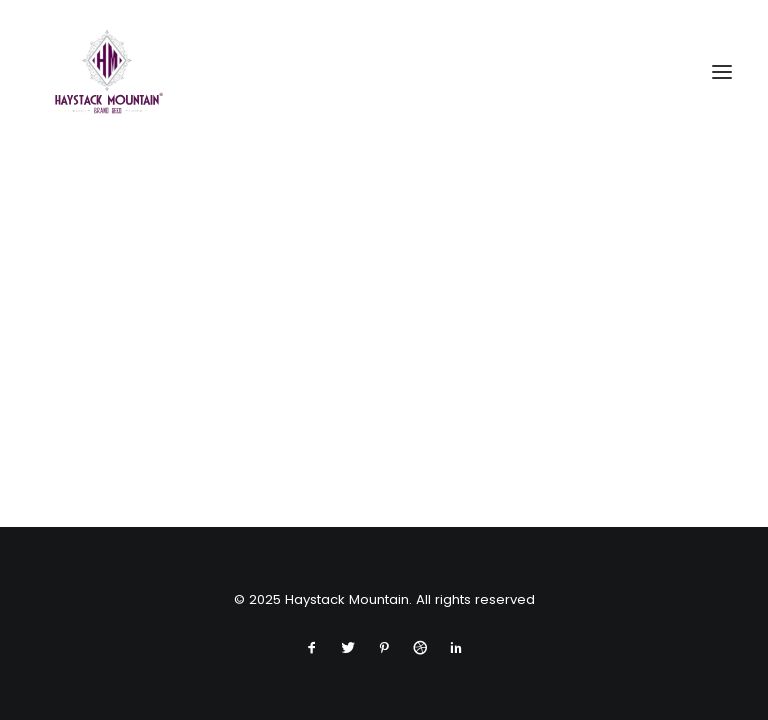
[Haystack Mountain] (107, 72)
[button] (722, 72)
